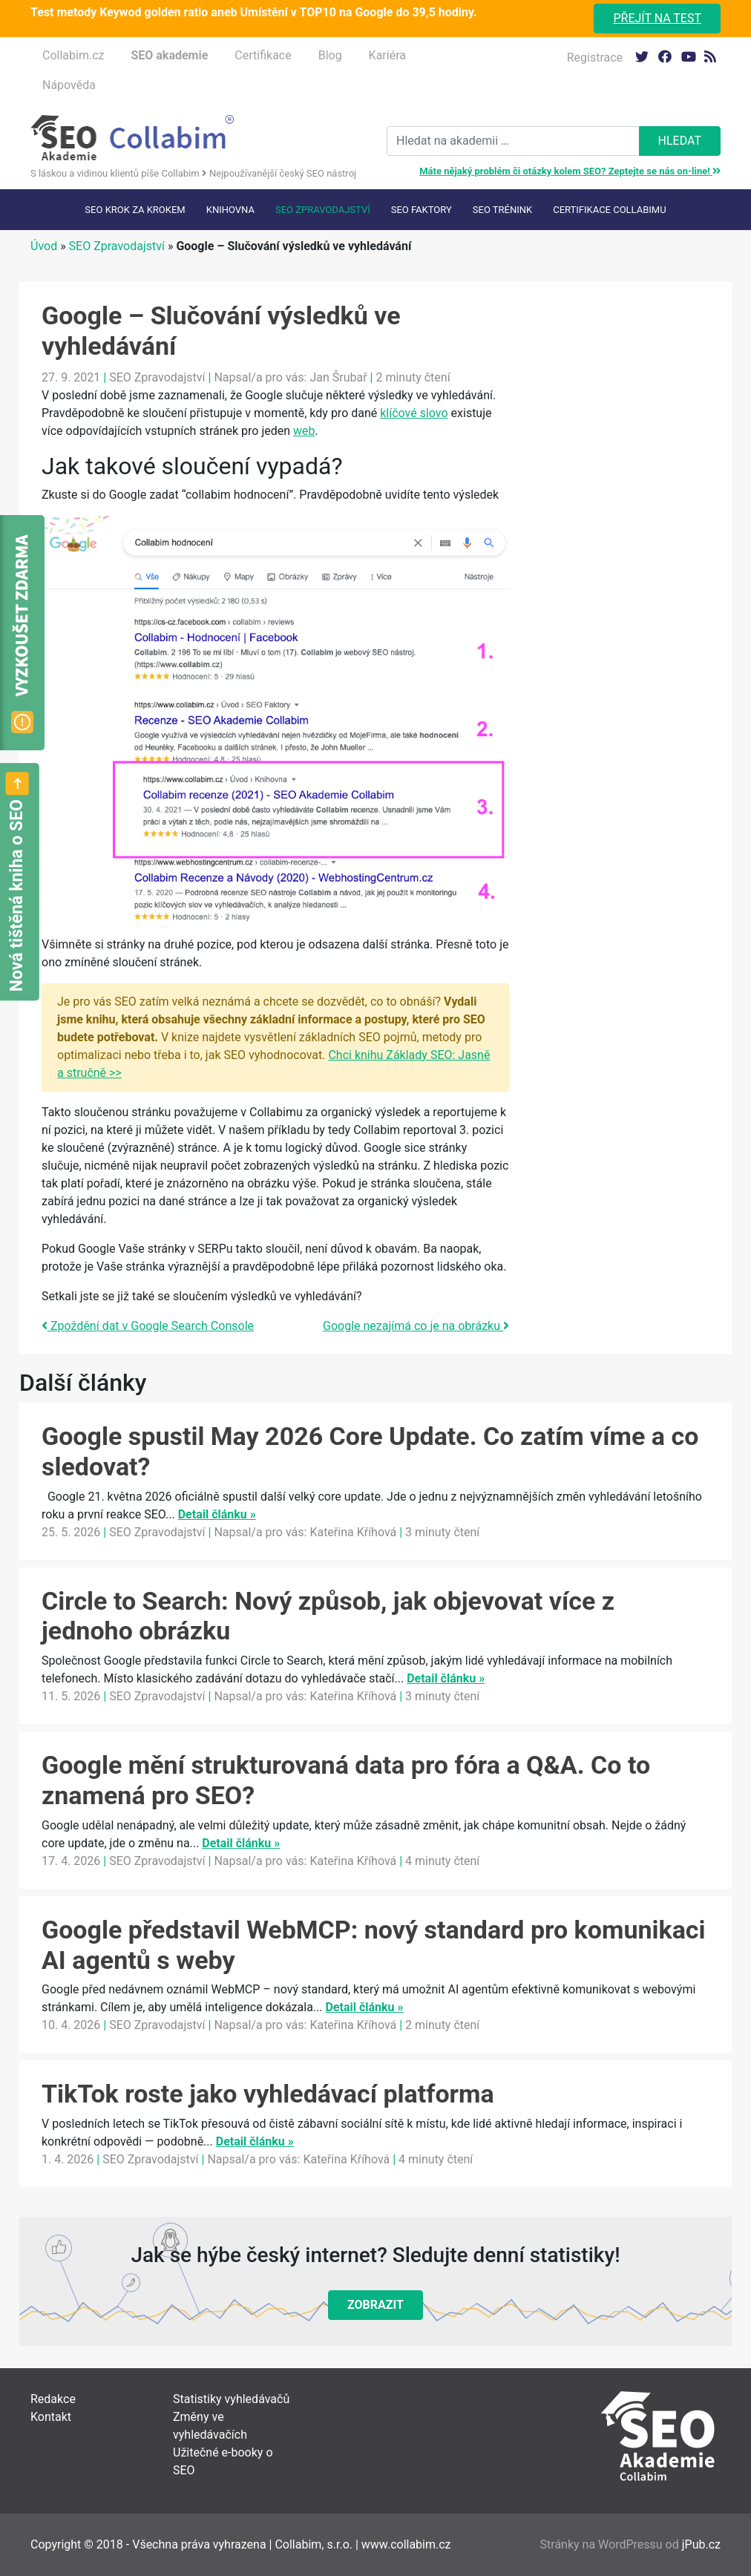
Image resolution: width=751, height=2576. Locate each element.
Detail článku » (217, 1514)
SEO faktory (421, 209)
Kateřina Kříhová (352, 1532)
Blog (330, 55)
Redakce (53, 2399)
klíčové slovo (413, 413)
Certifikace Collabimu (609, 209)
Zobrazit (375, 2305)
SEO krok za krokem (135, 209)
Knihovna (230, 209)
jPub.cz (701, 2544)
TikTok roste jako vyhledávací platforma (268, 2093)
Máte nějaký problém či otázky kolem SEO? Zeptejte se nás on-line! (570, 171)
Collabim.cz (73, 55)
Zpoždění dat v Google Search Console (148, 1326)
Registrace (595, 57)
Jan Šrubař (338, 377)
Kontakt (50, 2417)
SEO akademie (169, 55)
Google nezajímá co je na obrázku (416, 1326)
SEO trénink (502, 209)
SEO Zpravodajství (322, 209)
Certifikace (263, 55)
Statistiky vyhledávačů (231, 2399)
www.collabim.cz (406, 2544)
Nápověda (69, 85)
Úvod (43, 246)
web (304, 431)
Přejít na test (657, 18)
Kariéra (387, 55)
